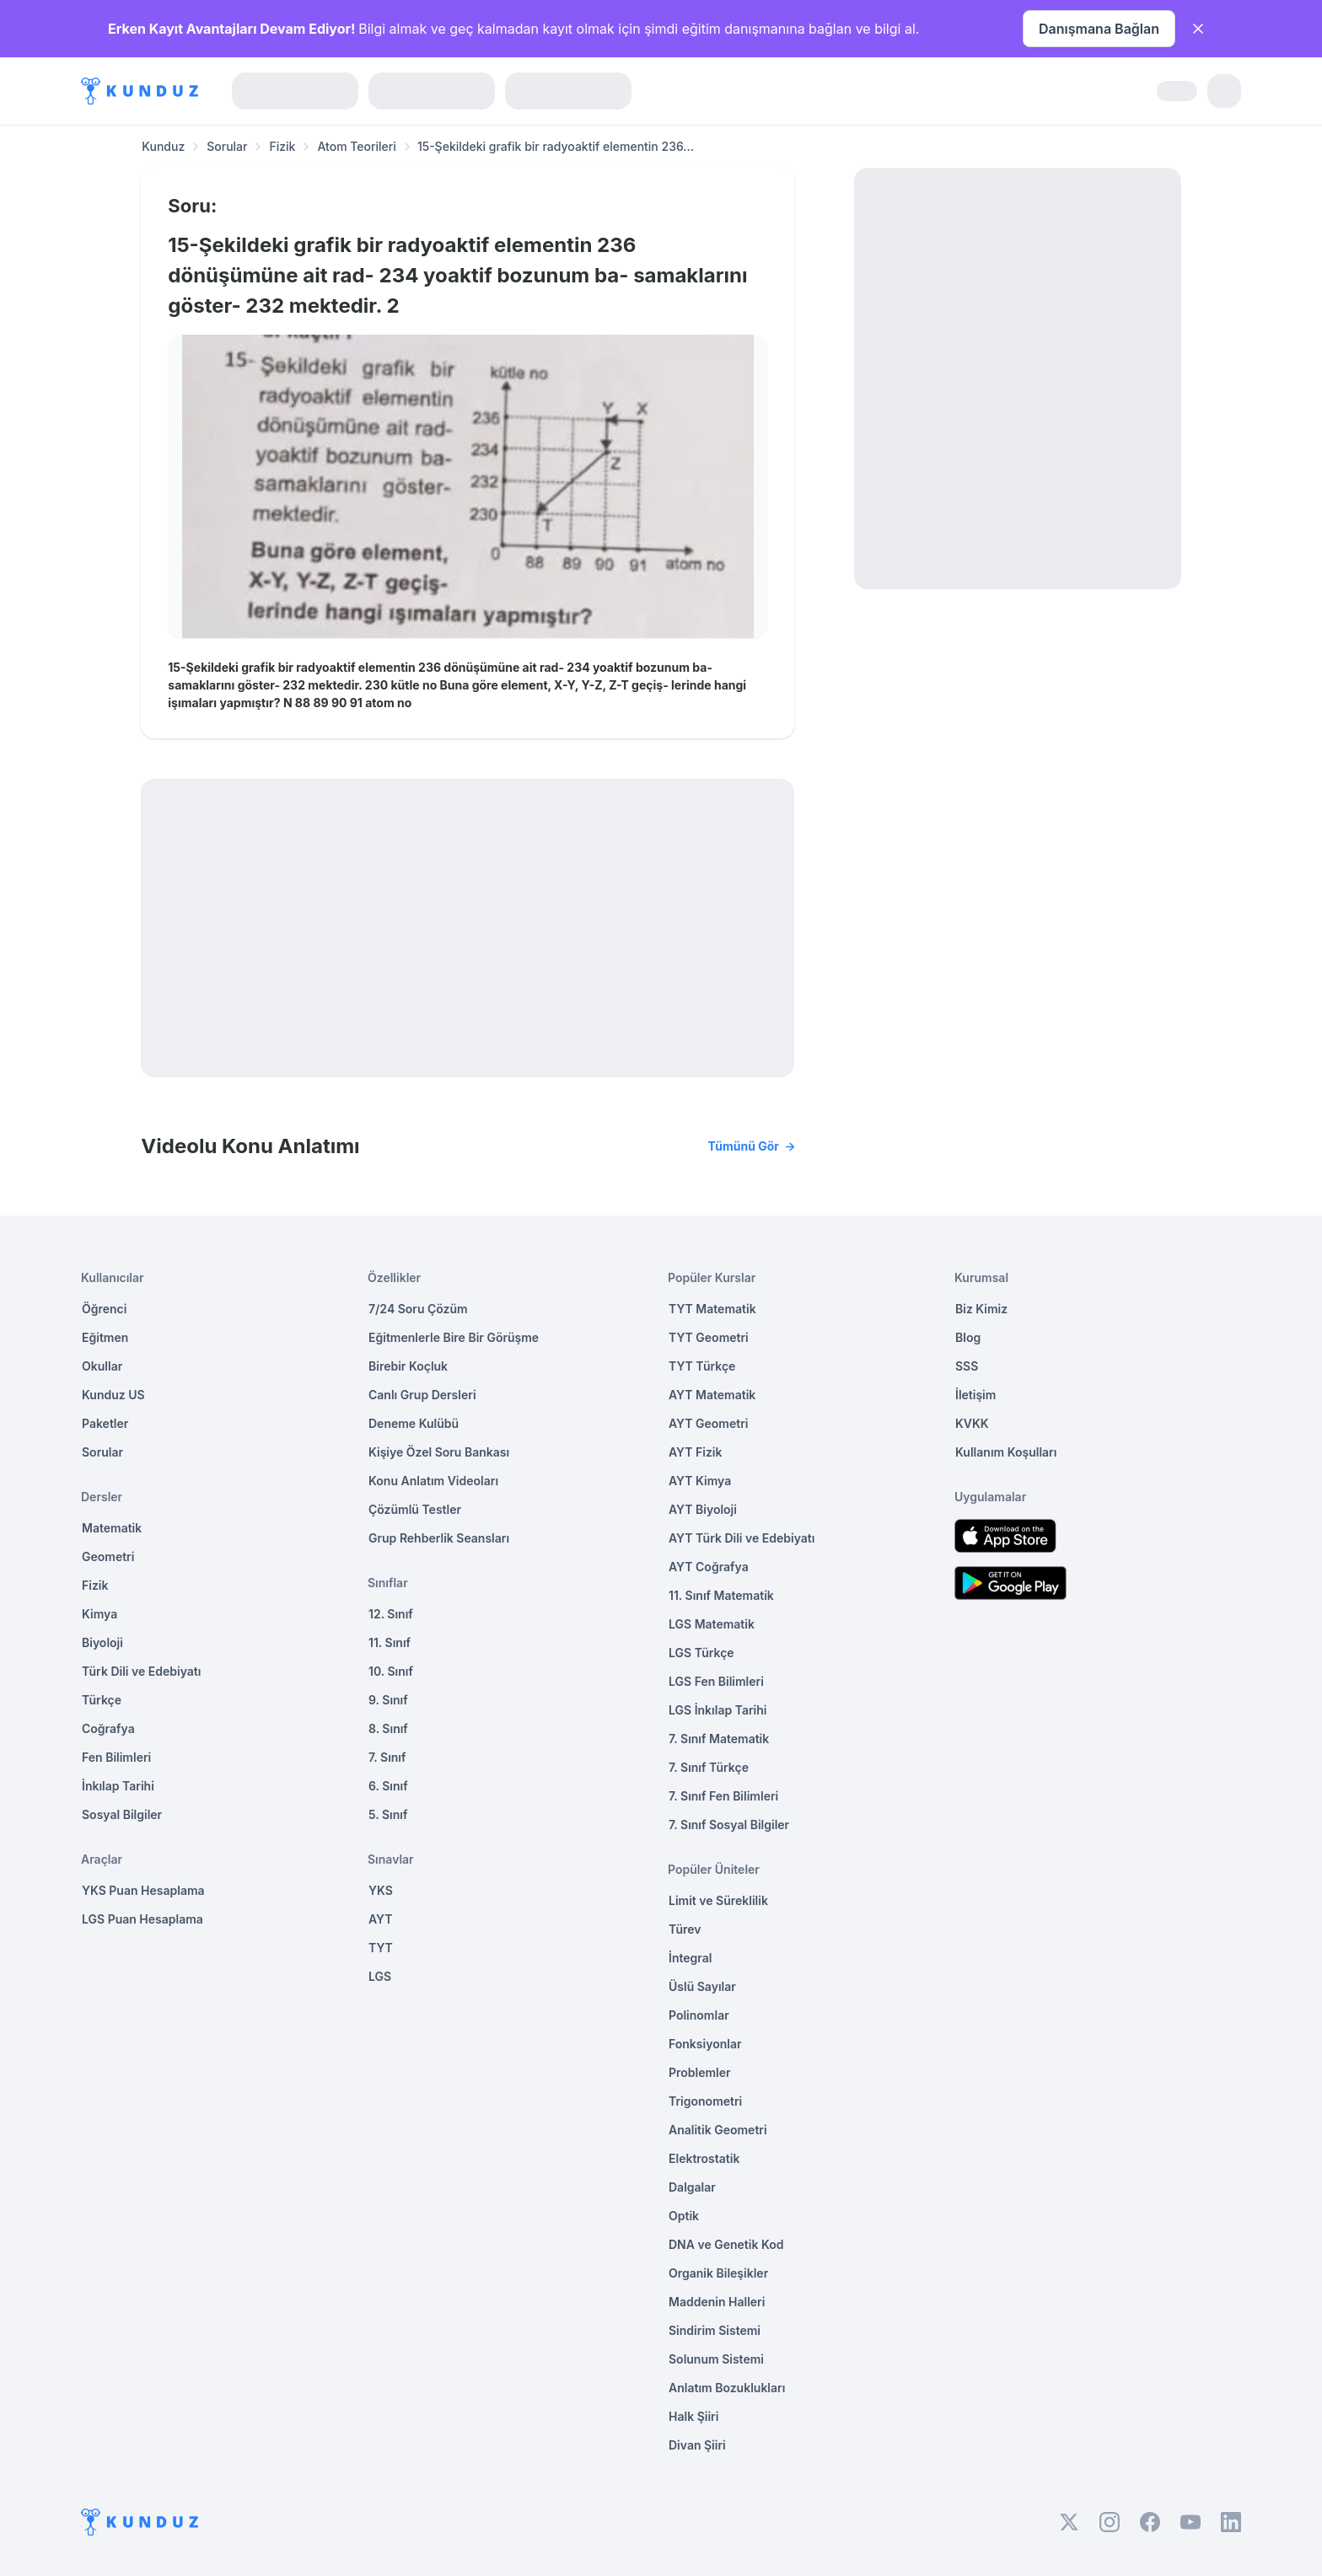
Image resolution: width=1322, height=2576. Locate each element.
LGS (379, 1976)
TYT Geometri (709, 1337)
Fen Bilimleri (116, 1757)
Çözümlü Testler (414, 1509)
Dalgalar (692, 2187)
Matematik (112, 1528)
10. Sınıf (390, 1671)
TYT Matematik (712, 1308)
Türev (685, 1929)
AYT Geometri (708, 1423)
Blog (968, 1337)
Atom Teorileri (356, 146)
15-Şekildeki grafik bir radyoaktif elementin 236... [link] (555, 146)
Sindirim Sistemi (714, 2330)
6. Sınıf (388, 1786)
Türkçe (101, 1700)
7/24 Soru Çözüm (418, 1308)
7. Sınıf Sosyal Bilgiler (729, 1824)
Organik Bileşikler (718, 2273)
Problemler (700, 2072)
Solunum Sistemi (716, 2359)
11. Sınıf (389, 1642)
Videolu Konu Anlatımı (467, 1146)
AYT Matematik (712, 1394)
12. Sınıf (390, 1614)
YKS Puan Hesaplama (143, 1890)
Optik (684, 2215)
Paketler (105, 1423)
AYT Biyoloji (703, 1509)
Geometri (108, 1556)
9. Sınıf (388, 1700)
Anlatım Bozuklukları (727, 2387)
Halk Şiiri (693, 2416)
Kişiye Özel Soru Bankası (438, 1452)
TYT (380, 1947)
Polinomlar (699, 2015)
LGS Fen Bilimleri (716, 1681)
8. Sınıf (388, 1728)
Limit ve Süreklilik (718, 1900)
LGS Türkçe (701, 1652)
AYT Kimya (700, 1480)
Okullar (102, 1366)
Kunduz (163, 146)
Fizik (282, 146)
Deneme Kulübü (413, 1423)
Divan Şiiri (697, 2445)
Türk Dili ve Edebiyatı (141, 1671)
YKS (380, 1890)
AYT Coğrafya (709, 1566)
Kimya (99, 1614)
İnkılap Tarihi (118, 1786)
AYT (380, 1919)
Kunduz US (113, 1394)
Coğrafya (108, 1728)
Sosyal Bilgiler (122, 1814)
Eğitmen (105, 1337)
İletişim (975, 1394)
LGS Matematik (712, 1624)
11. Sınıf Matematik (721, 1595)
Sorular (227, 146)
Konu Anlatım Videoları (433, 1480)
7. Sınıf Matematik (719, 1738)
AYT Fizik (696, 1452)
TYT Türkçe (702, 1366)
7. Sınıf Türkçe (709, 1767)
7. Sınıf (387, 1757)
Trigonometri (705, 2101)
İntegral (690, 1958)
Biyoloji (102, 1642)
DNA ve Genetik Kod (726, 2244)
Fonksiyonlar (705, 2044)
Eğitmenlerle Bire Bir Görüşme (453, 1337)
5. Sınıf (387, 1814)
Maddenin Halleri (717, 2301)
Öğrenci (104, 1308)
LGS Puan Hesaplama (142, 1919)
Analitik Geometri (718, 2130)
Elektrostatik (704, 2158)
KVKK (972, 1423)
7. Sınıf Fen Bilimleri (723, 1796)
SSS (966, 1366)
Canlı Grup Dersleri (422, 1394)
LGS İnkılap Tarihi (717, 1710)
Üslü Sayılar (702, 1986)
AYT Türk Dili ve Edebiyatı (741, 1538)
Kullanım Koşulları (1005, 1452)
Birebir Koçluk (408, 1366)
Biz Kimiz (981, 1308)
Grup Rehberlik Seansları (438, 1538)
